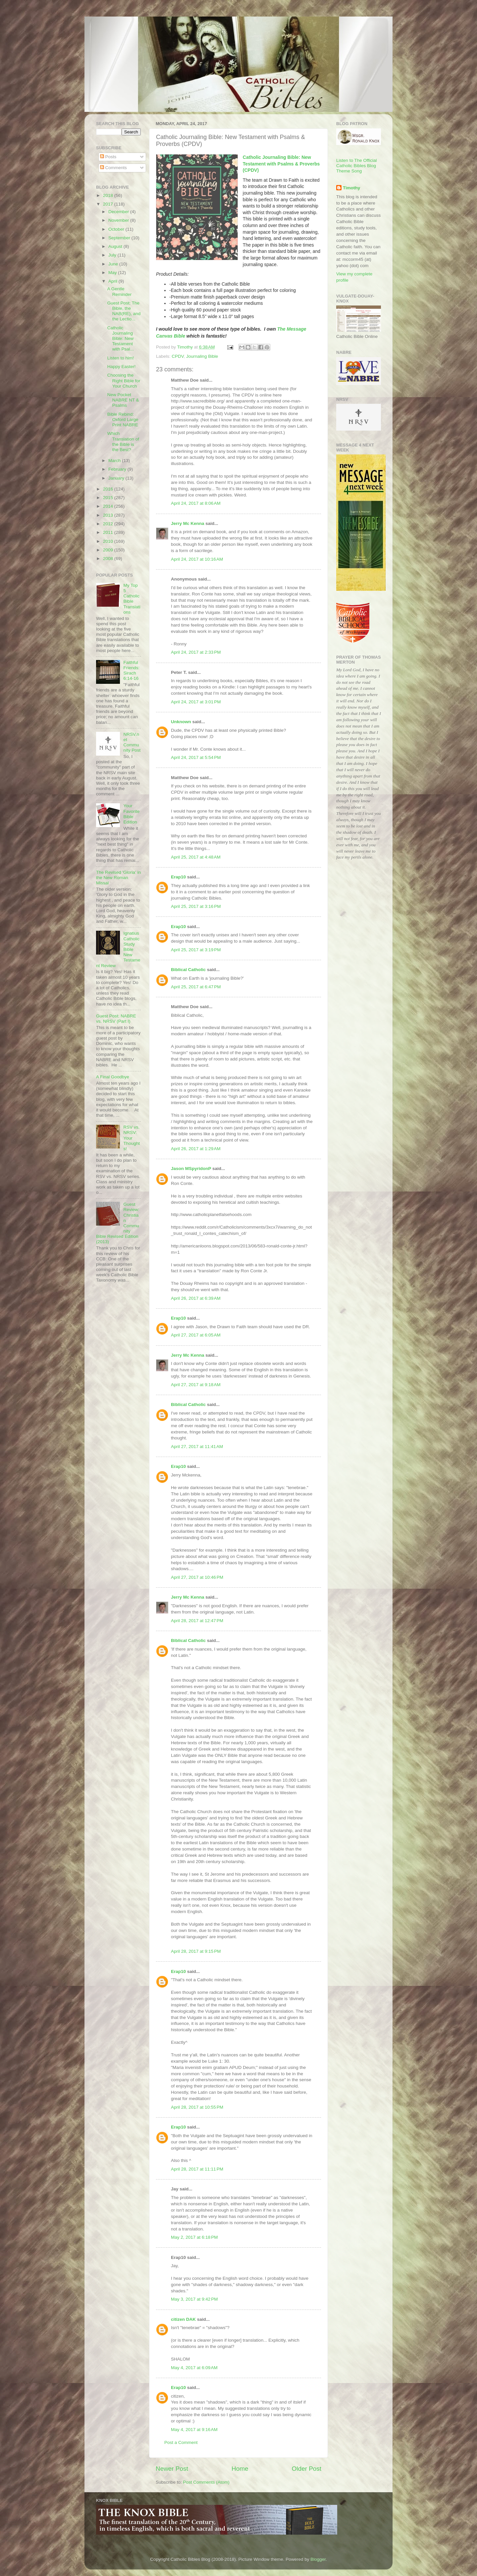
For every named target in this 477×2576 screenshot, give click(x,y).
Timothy (351, 187)
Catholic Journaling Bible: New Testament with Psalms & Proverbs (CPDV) (281, 164)
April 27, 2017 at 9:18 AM (196, 1384)
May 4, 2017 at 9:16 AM (194, 2429)
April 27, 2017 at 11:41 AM (197, 1446)
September (120, 237)
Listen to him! (120, 357)
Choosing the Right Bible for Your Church (123, 380)
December (119, 211)
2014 (108, 506)
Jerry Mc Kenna (187, 523)
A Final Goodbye (112, 1076)
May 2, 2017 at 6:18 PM (194, 2237)
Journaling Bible (202, 356)
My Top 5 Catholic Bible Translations (131, 599)
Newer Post (172, 2468)
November (119, 220)
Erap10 (178, 876)
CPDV (178, 356)
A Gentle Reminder (119, 291)
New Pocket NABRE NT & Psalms (123, 400)
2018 (108, 195)
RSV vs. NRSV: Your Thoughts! (131, 1138)
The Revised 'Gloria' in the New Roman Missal (118, 877)
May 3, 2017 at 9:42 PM (194, 2299)
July (113, 255)
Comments (113, 167)
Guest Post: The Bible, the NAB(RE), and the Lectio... (124, 311)
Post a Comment (181, 2442)
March (115, 460)
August (116, 246)
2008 (108, 558)
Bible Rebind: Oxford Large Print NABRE (122, 419)
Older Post (306, 2468)
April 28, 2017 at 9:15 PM (196, 1951)
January (117, 478)
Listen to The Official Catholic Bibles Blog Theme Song (356, 165)
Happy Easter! (121, 366)
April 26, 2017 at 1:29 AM (196, 1148)
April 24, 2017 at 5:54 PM (196, 757)
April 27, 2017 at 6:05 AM (196, 1335)
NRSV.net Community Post (131, 742)
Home (240, 2468)
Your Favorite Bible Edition (131, 813)
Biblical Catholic (188, 969)
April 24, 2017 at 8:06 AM (196, 503)
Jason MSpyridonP (191, 1168)
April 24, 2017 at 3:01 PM (196, 701)
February (118, 469)
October (117, 229)
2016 (108, 489)
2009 (108, 549)
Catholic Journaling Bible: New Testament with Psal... (120, 338)
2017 (108, 204)
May (113, 272)
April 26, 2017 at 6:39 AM (196, 1298)
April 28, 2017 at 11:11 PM (197, 2169)
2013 (108, 515)
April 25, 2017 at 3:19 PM (196, 949)
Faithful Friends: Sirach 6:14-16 (131, 670)
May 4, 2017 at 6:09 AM (194, 2367)
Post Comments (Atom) (206, 2482)
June (113, 263)
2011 (108, 532)
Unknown (181, 721)
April (113, 281)
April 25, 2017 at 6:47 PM (196, 986)
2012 (108, 523)
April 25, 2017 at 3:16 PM (196, 906)
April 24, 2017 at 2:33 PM (196, 652)
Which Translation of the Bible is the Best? (123, 441)
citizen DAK (183, 2319)
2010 (108, 541)
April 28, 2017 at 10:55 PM (197, 2107)
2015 (108, 497)
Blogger (318, 2559)
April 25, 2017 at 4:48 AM (196, 857)
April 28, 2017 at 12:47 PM (197, 1620)
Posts (108, 156)
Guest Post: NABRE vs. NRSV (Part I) (116, 1018)
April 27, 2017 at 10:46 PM (197, 1577)
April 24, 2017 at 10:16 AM (197, 559)
